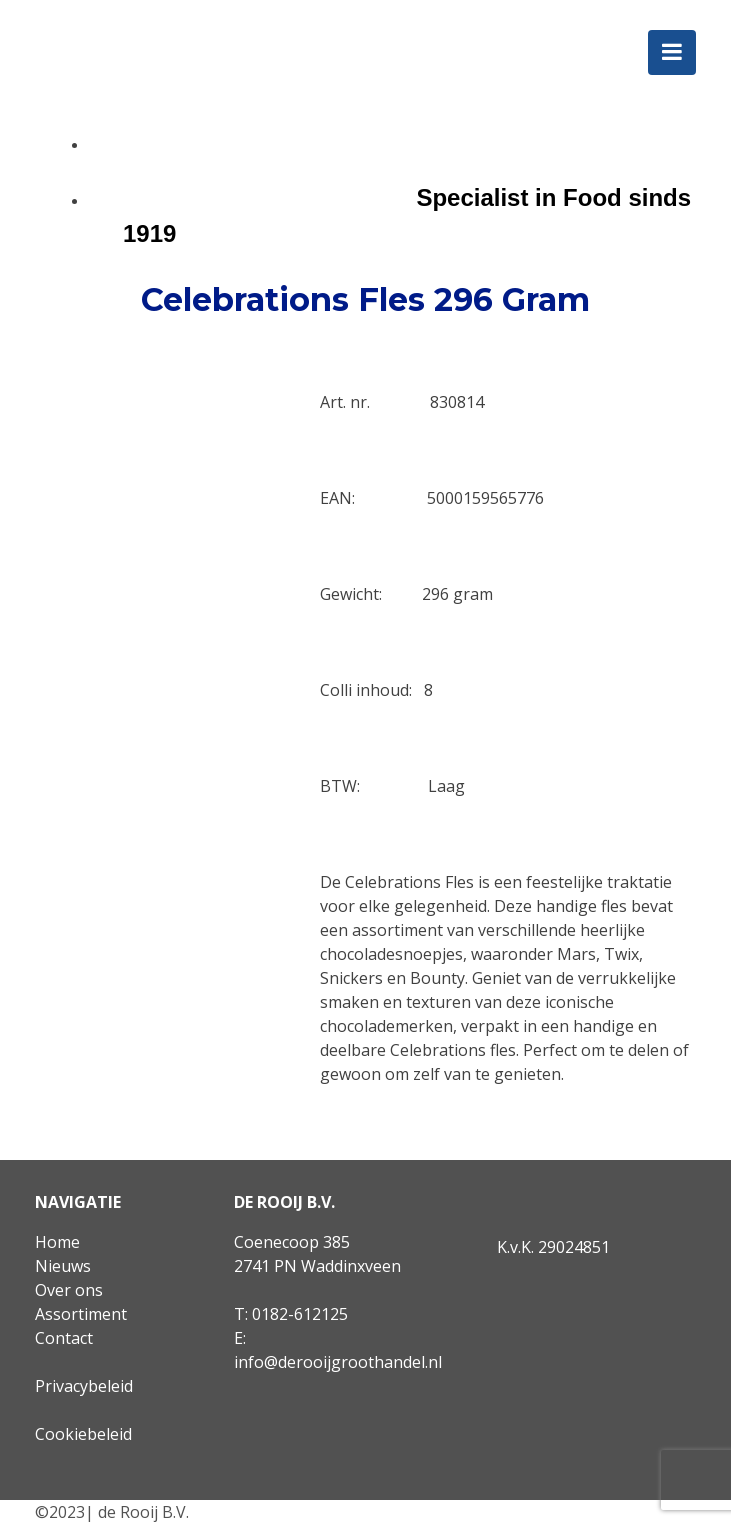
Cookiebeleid (83, 1434)
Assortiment (81, 1314)
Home (57, 1242)
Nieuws (63, 1266)
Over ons (69, 1290)
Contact (64, 1338)
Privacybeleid (84, 1386)
